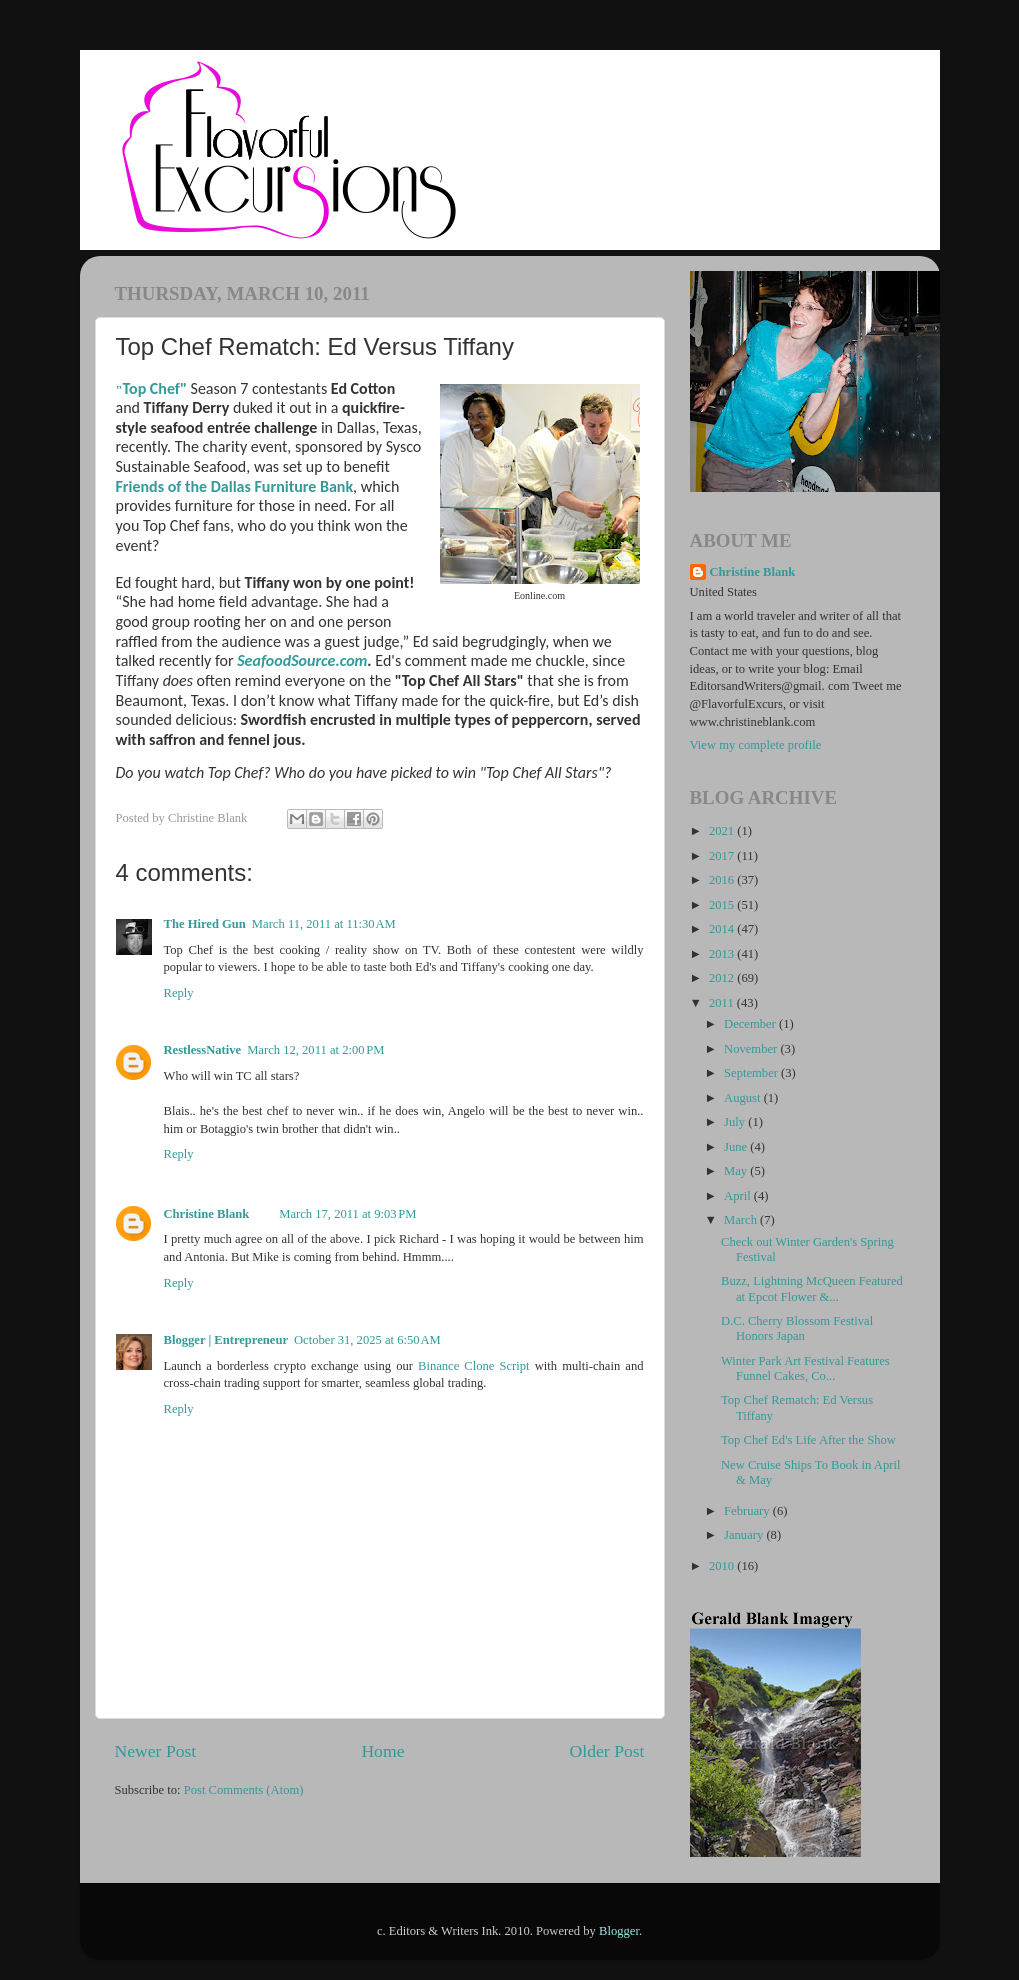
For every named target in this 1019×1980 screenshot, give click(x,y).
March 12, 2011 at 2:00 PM (315, 1050)
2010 (723, 1566)
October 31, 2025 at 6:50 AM (367, 1340)
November (752, 1049)
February (748, 1511)
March (742, 1220)
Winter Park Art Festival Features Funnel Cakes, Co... (805, 1368)
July (736, 1122)
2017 (723, 856)
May (737, 1171)
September (752, 1073)
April (739, 1196)
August (744, 1098)
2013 (723, 954)
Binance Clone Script (474, 1366)
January (745, 1535)
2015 (723, 905)
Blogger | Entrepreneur (226, 1340)
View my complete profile (756, 745)
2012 (723, 978)
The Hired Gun (205, 924)
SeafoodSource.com (302, 660)
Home (382, 1751)
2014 (723, 929)
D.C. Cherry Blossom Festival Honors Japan (797, 1328)
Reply (179, 993)
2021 (723, 831)
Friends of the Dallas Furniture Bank (235, 486)
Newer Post (156, 1751)
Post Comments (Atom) (244, 1790)
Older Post (607, 1751)
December (751, 1024)
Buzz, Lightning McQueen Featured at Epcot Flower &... (812, 1288)
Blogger (619, 1931)
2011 (723, 1003)
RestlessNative (203, 1050)
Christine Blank (207, 1214)
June (737, 1147)
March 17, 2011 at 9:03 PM (347, 1214)
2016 (723, 880)
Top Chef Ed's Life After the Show (808, 1440)
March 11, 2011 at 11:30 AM (324, 924)
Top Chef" (155, 388)
